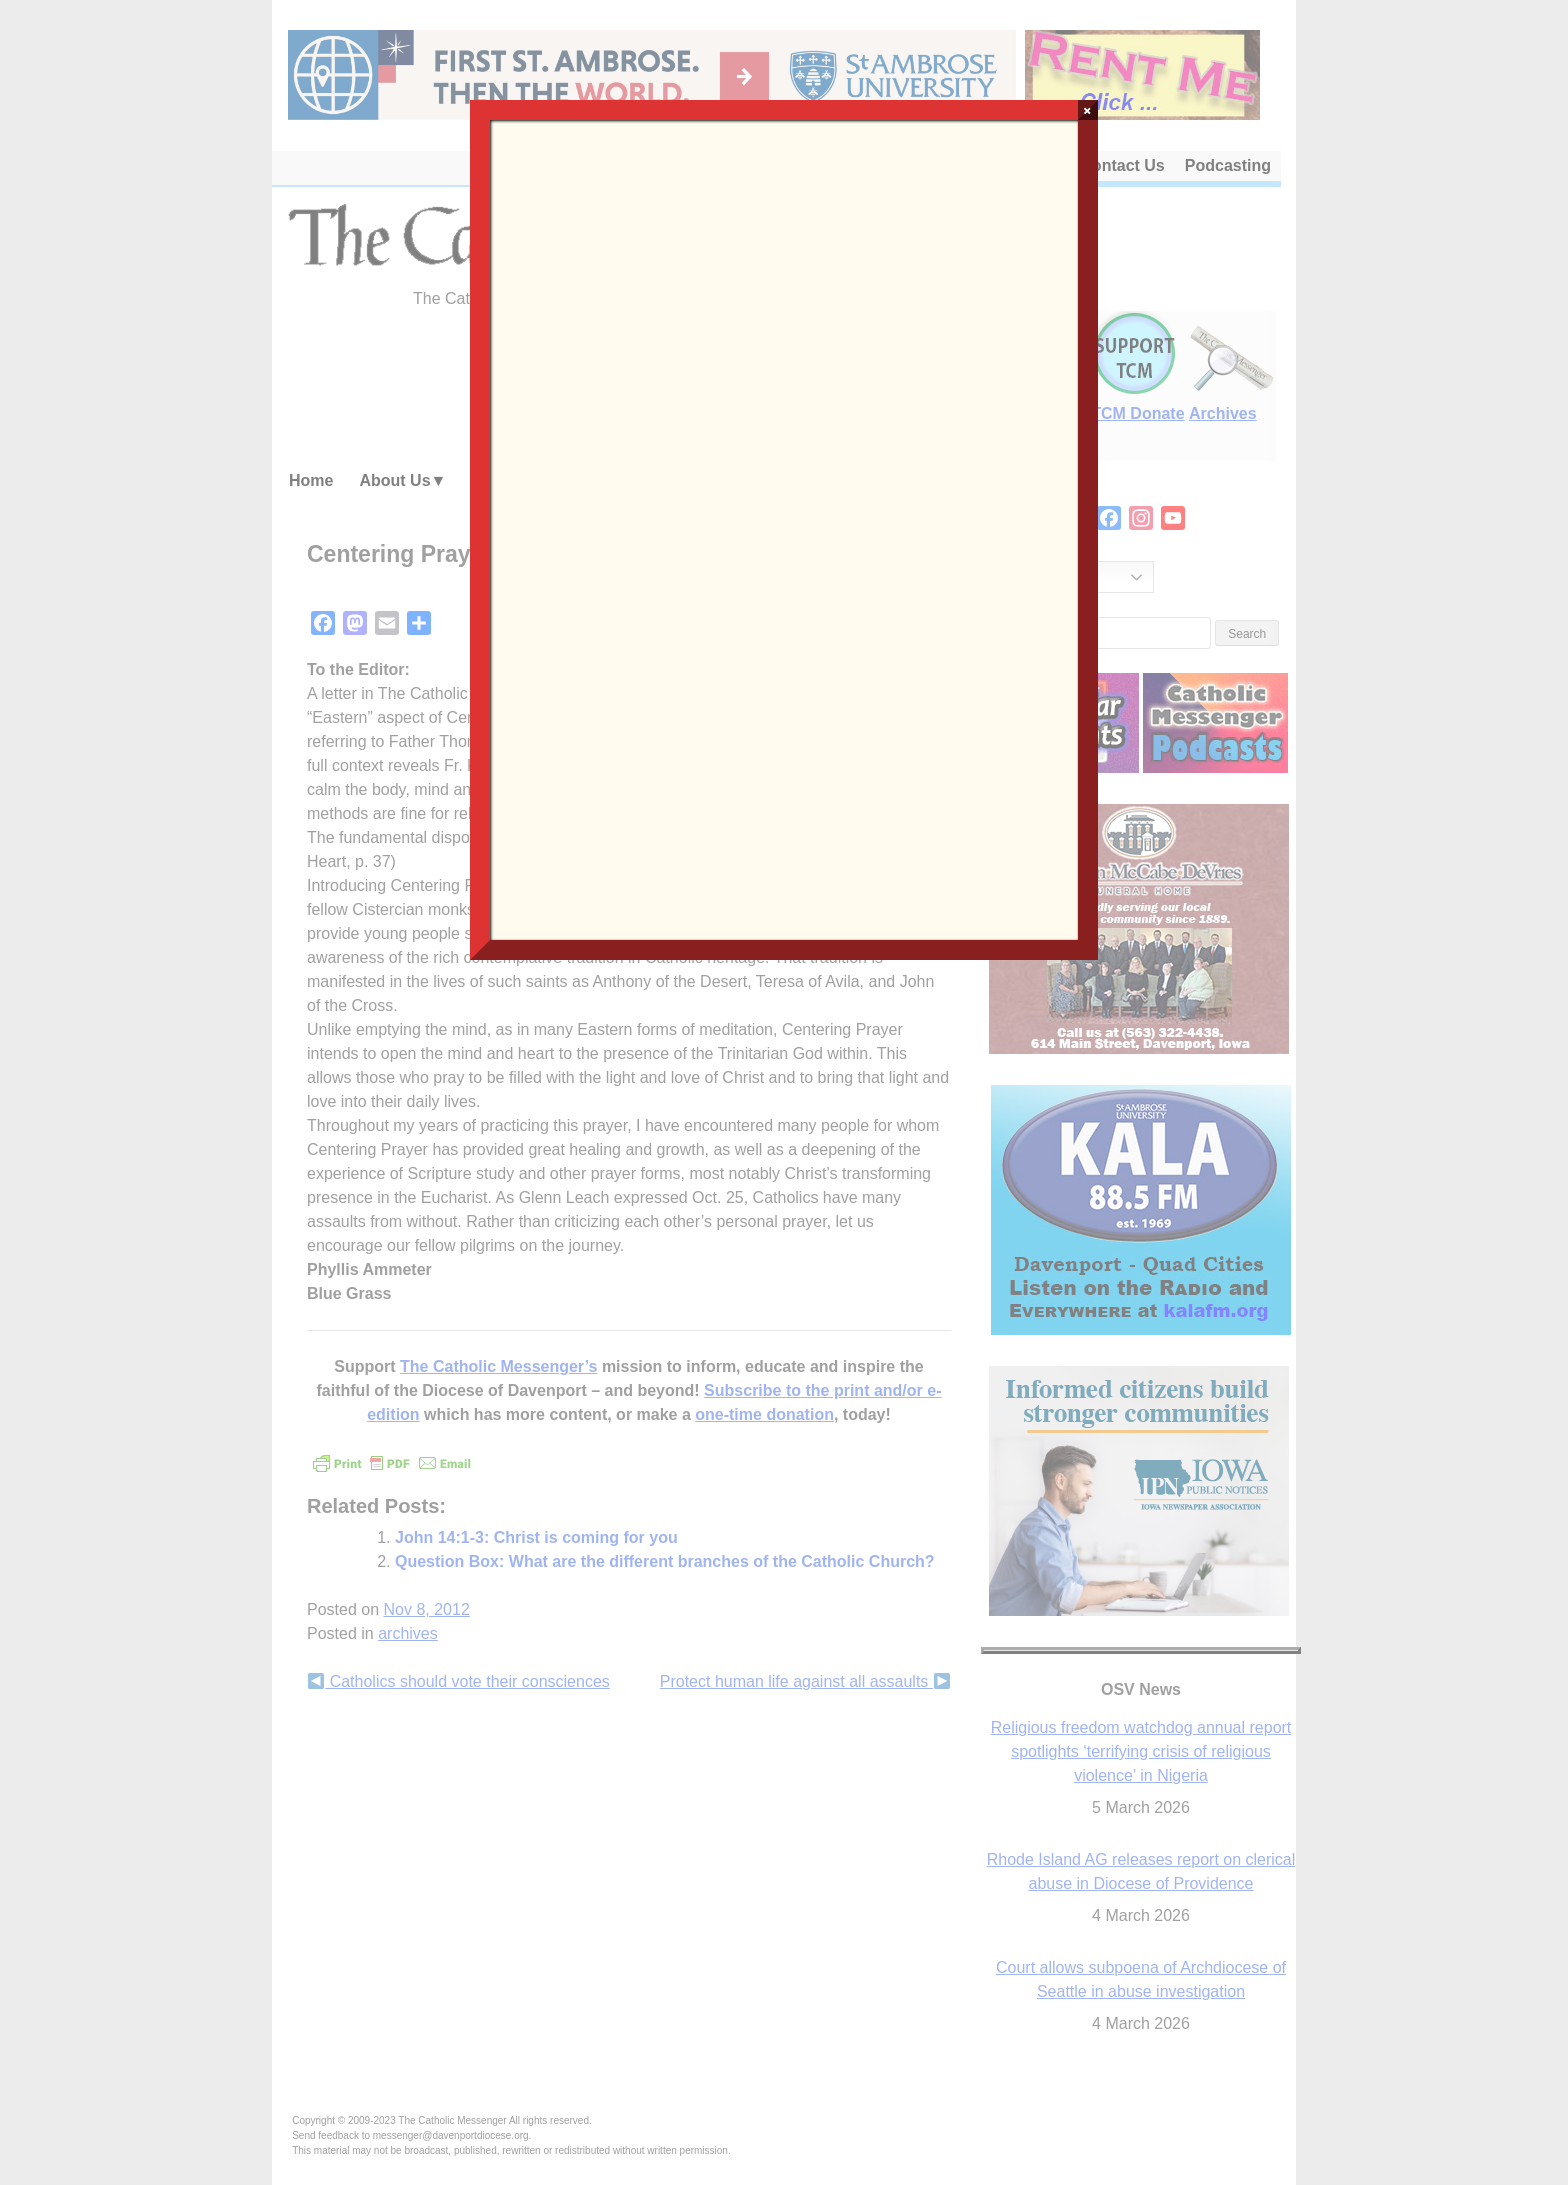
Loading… (783, 528)
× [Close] (1087, 110)
